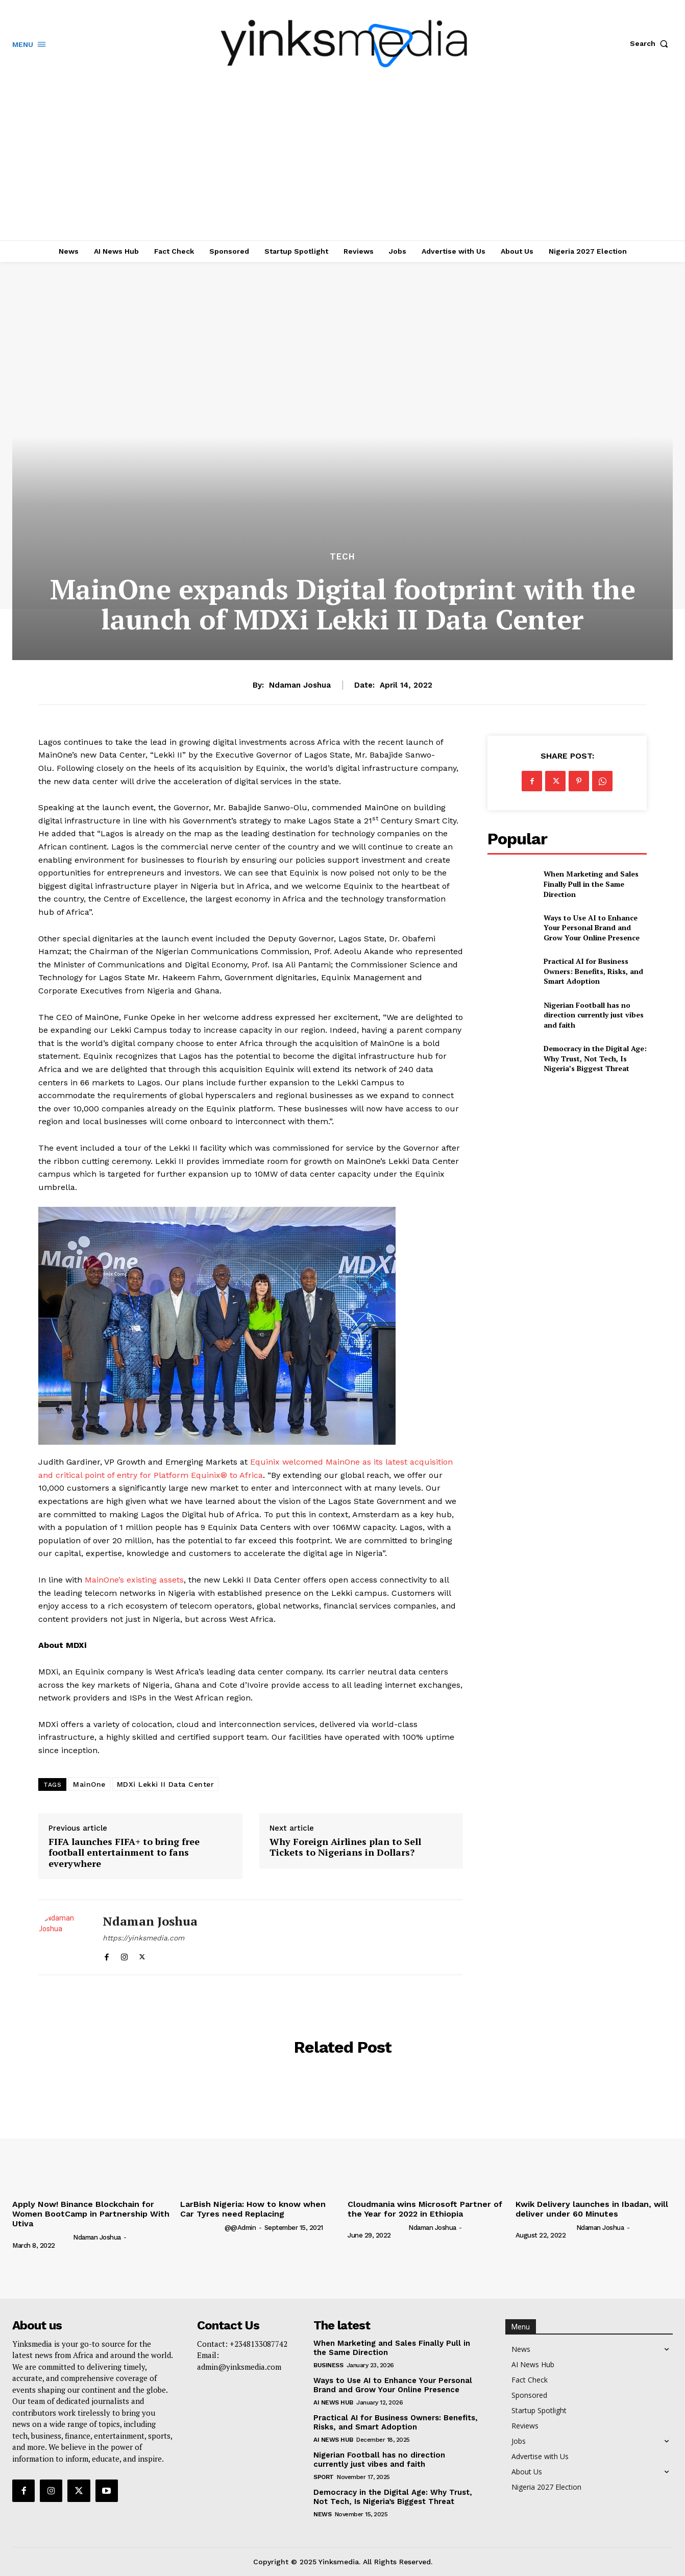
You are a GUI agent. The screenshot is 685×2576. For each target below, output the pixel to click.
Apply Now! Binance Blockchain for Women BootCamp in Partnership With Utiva (90, 2213)
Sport (323, 2477)
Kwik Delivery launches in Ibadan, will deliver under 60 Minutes (592, 2209)
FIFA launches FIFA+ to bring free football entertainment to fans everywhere (124, 1852)
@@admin (240, 2227)
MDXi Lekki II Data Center (165, 1784)
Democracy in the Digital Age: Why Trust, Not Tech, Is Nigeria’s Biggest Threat (595, 1058)
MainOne (89, 1784)
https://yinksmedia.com (143, 1938)
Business (328, 2365)
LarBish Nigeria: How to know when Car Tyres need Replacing (253, 2209)
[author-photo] (41, 2237)
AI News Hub (333, 2402)
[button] (651, 43)
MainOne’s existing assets (134, 1580)
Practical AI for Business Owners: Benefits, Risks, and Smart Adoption (593, 971)
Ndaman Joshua (300, 685)
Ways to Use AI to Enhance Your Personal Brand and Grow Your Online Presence (592, 927)
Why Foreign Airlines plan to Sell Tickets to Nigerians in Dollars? (345, 1847)
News (322, 2514)
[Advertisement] (342, 163)
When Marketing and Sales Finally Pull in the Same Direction (591, 883)
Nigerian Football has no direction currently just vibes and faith (594, 1015)
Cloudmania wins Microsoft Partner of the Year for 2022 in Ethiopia (425, 2209)
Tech (342, 556)
